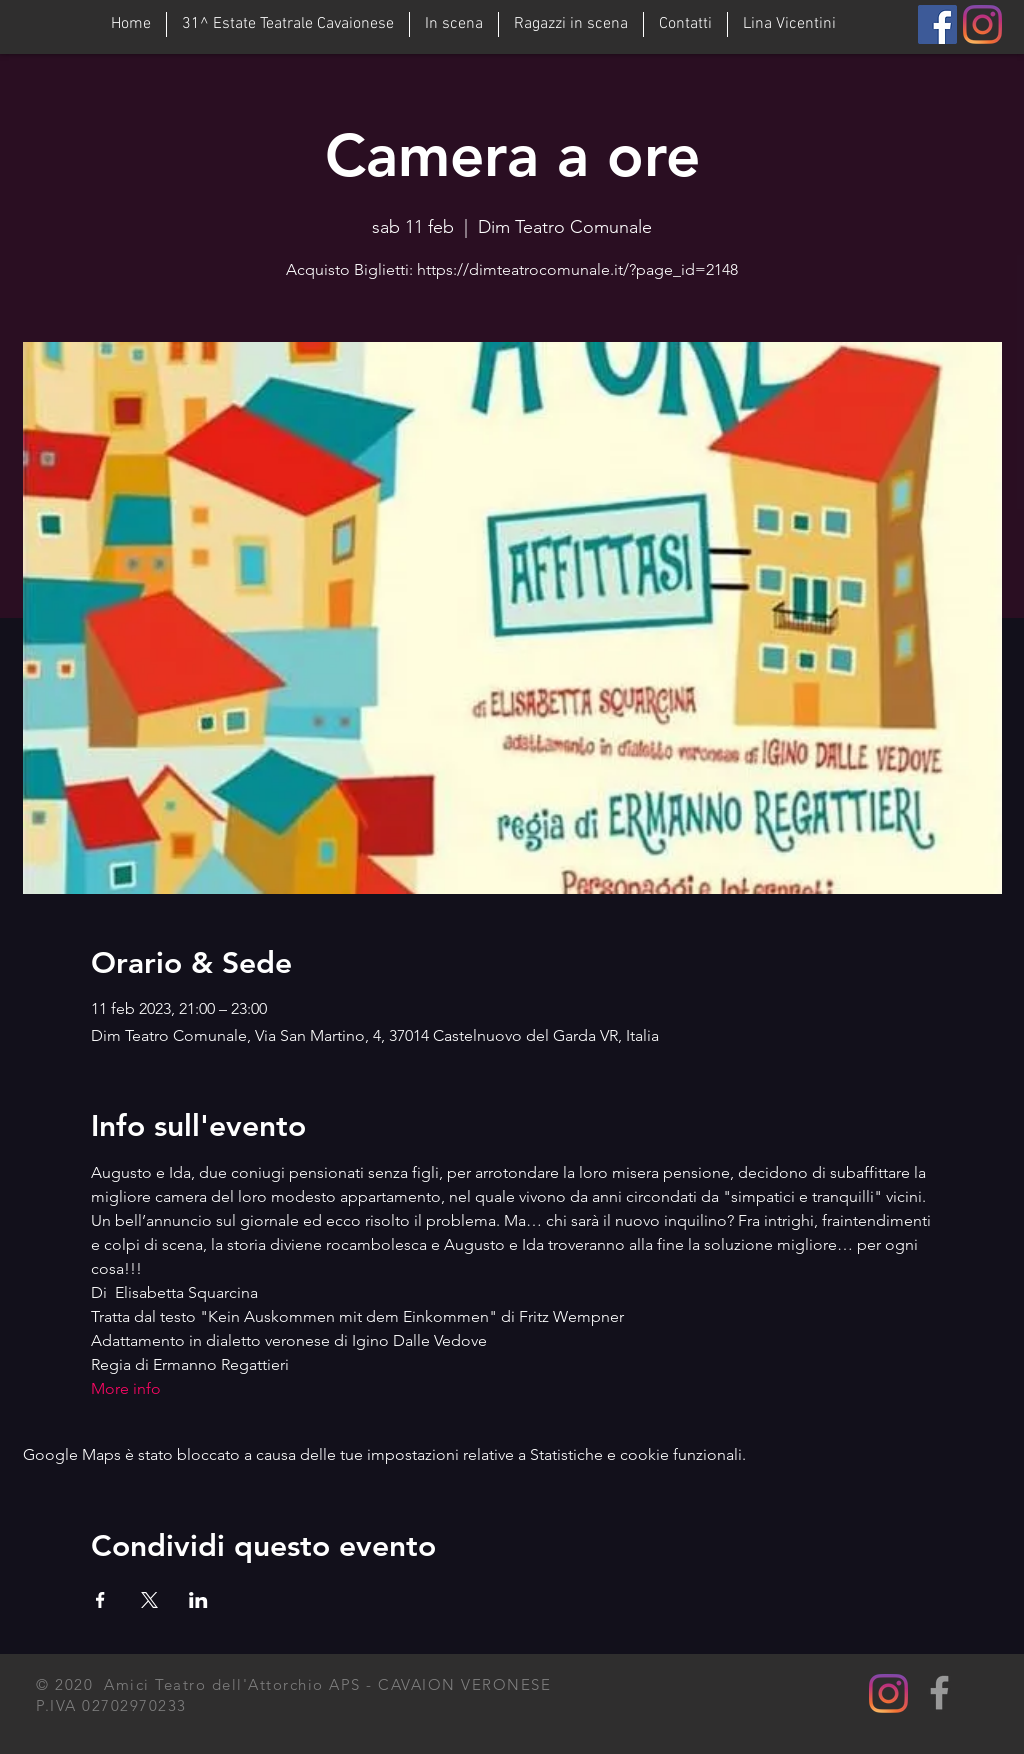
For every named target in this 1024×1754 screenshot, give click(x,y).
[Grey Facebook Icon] (939, 1692)
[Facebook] (937, 24)
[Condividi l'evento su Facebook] (100, 1600)
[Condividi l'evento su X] (149, 1600)
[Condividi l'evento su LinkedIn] (198, 1600)
